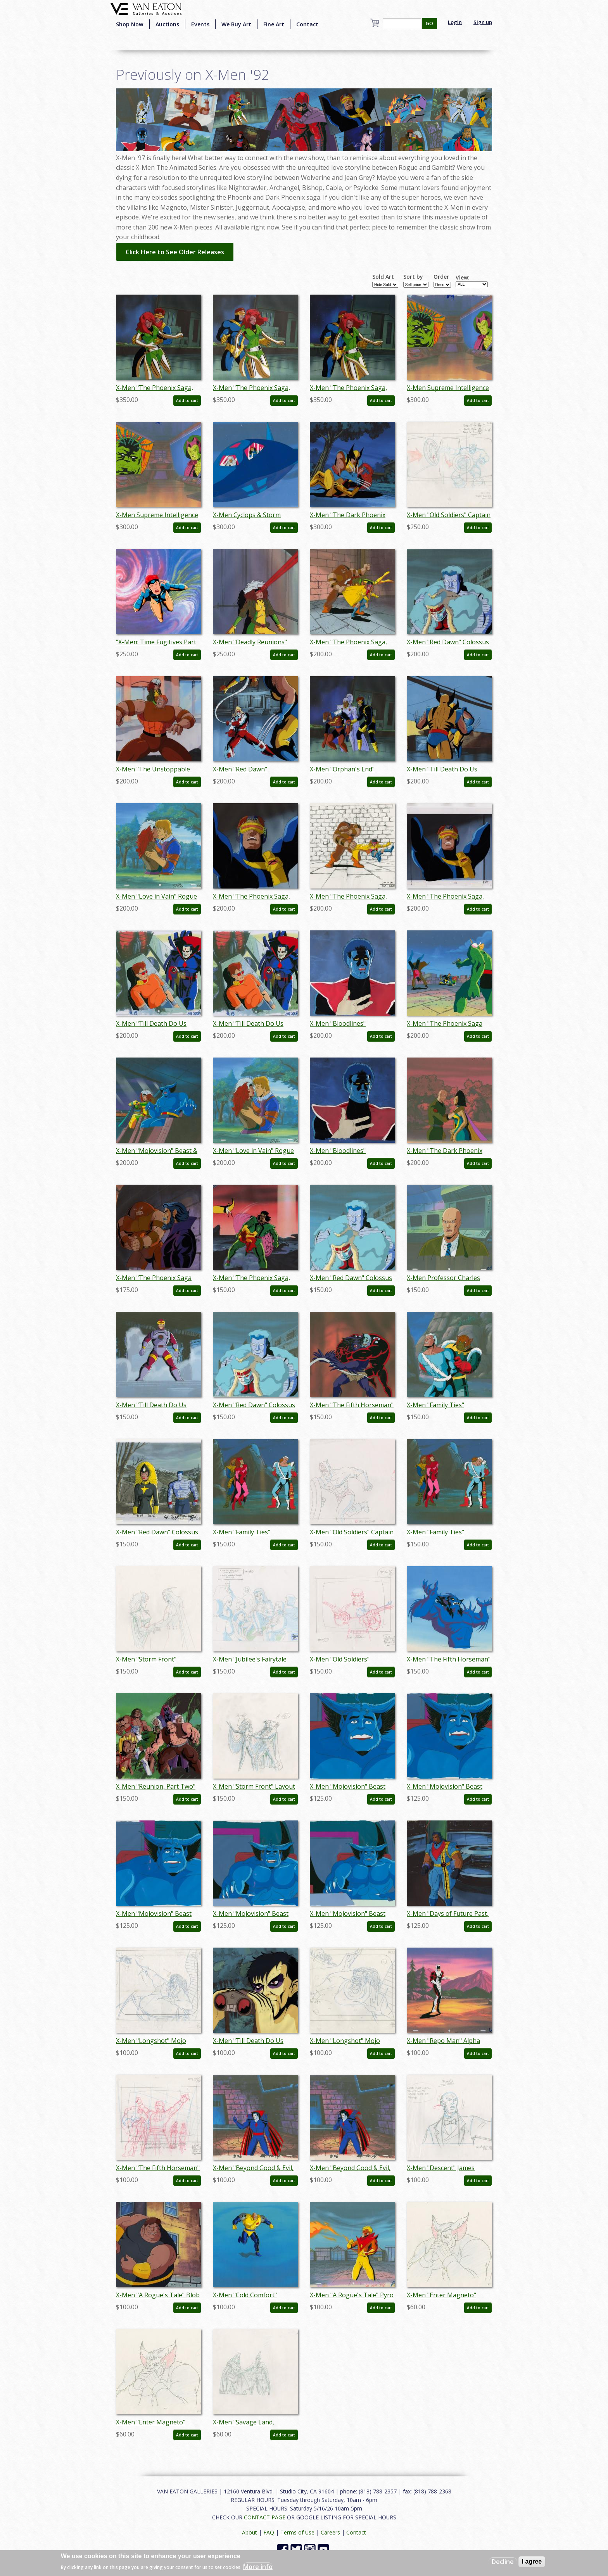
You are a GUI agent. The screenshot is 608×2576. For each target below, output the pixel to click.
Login (455, 22)
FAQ (268, 2532)
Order (441, 277)
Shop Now (129, 24)
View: (463, 277)
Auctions (167, 24)
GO (429, 23)
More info (258, 2566)
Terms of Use (297, 2532)
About (249, 2532)
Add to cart (187, 400)
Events (200, 24)
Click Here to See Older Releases (175, 252)
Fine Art (273, 24)
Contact (307, 24)
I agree (532, 2561)
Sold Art (383, 277)
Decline (503, 2561)
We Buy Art (236, 24)
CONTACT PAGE (264, 2517)
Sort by (413, 277)
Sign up (482, 22)
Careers (330, 2532)
